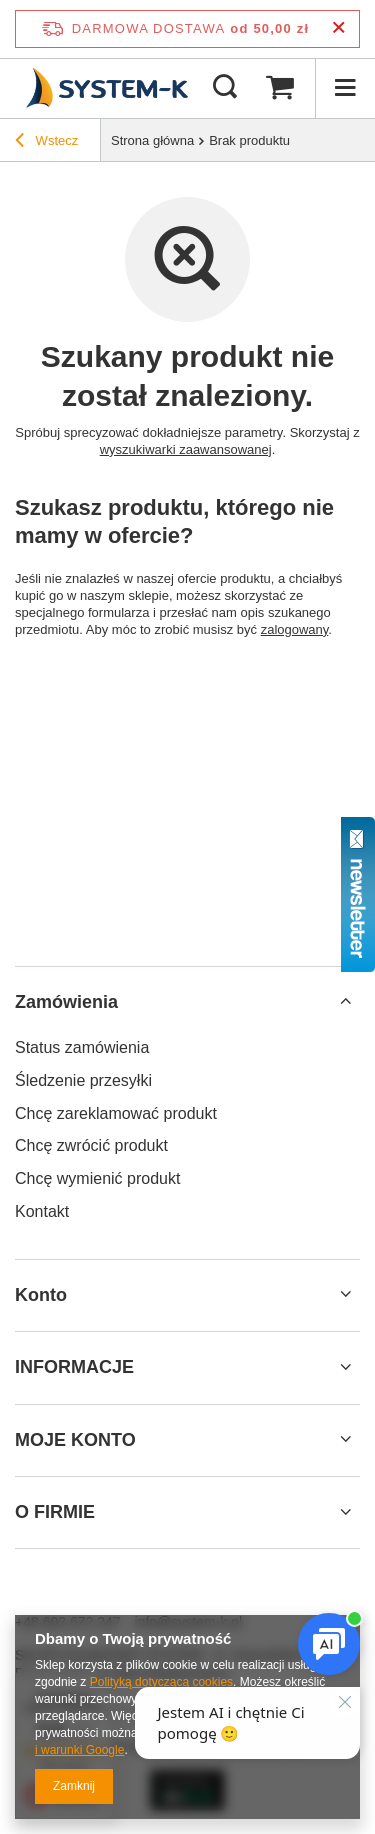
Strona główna (152, 140)
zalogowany (295, 629)
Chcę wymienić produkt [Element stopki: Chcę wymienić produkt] (97, 1178)
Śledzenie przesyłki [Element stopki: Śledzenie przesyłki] (83, 1080)
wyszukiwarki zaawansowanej (186, 449)
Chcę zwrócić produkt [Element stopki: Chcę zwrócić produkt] (91, 1145)
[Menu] (345, 88)
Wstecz (46, 143)
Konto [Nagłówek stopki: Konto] (41, 1295)
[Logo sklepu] (104, 88)
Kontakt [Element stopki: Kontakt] (42, 1211)
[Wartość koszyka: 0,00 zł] (280, 88)
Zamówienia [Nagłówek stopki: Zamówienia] (66, 1002)
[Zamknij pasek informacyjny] (338, 28)
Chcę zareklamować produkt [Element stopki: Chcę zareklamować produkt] (116, 1113)
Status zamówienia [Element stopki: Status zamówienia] (82, 1047)
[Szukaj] (225, 88)
